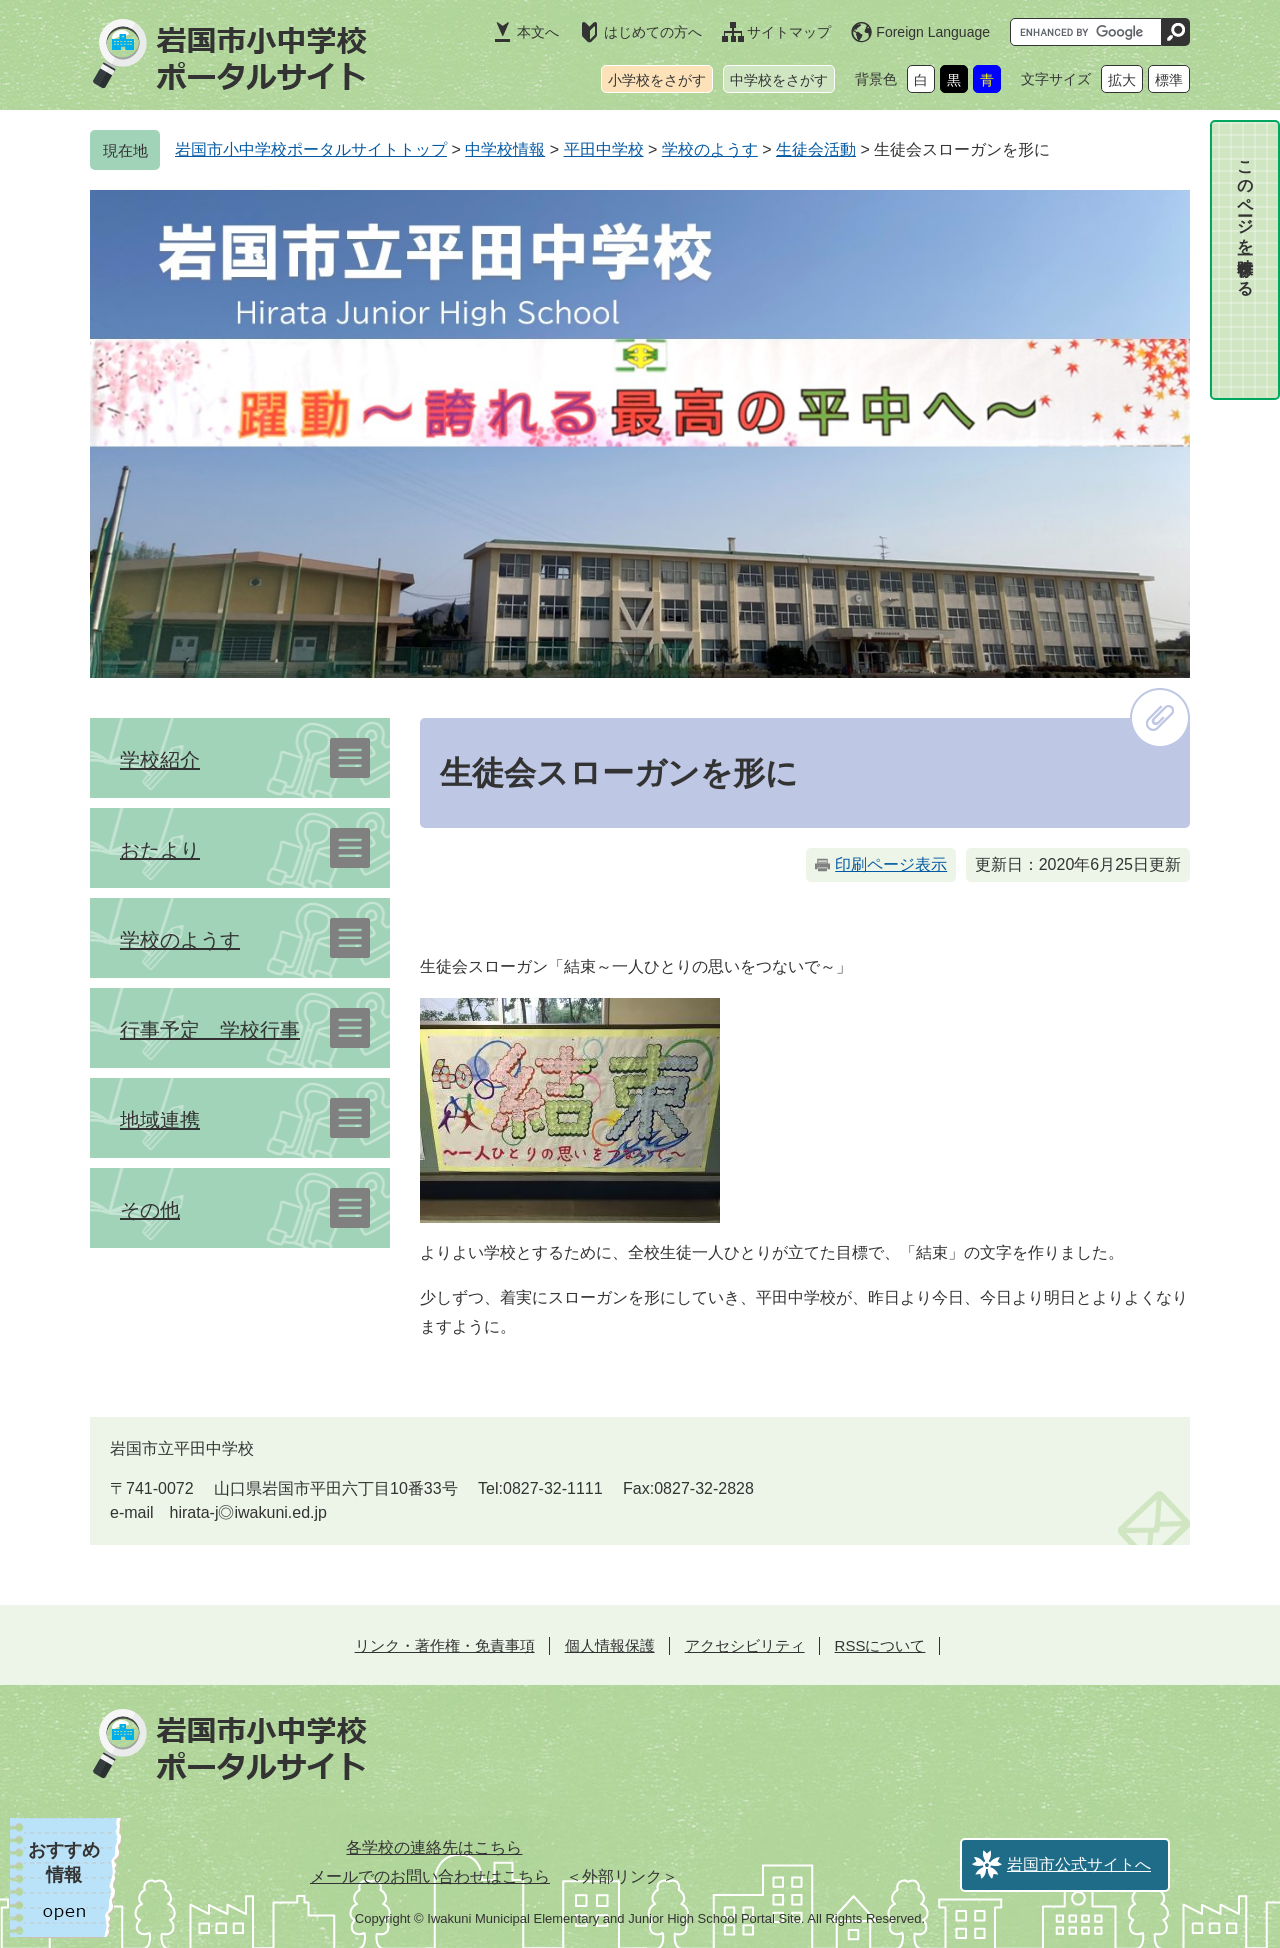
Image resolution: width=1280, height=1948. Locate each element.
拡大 (1122, 80)
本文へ (538, 32)
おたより (160, 850)
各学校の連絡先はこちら (434, 1847)
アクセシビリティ (745, 1645)
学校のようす (710, 149)
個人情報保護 (610, 1645)
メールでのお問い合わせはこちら (430, 1876)
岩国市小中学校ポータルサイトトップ (311, 149)
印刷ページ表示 (891, 864)
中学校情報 (505, 149)
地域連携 (160, 1120)
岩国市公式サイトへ (1079, 1864)
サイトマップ (789, 32)
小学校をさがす (657, 80)
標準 (1169, 80)
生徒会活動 (816, 149)
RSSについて (880, 1645)
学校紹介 (160, 760)
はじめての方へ (653, 32)
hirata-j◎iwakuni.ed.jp (248, 1512)
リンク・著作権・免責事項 (445, 1645)
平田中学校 (604, 149)
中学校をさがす (779, 80)
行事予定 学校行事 (210, 1030)
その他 (150, 1210)
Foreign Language (933, 32)
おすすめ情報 (64, 1862)
